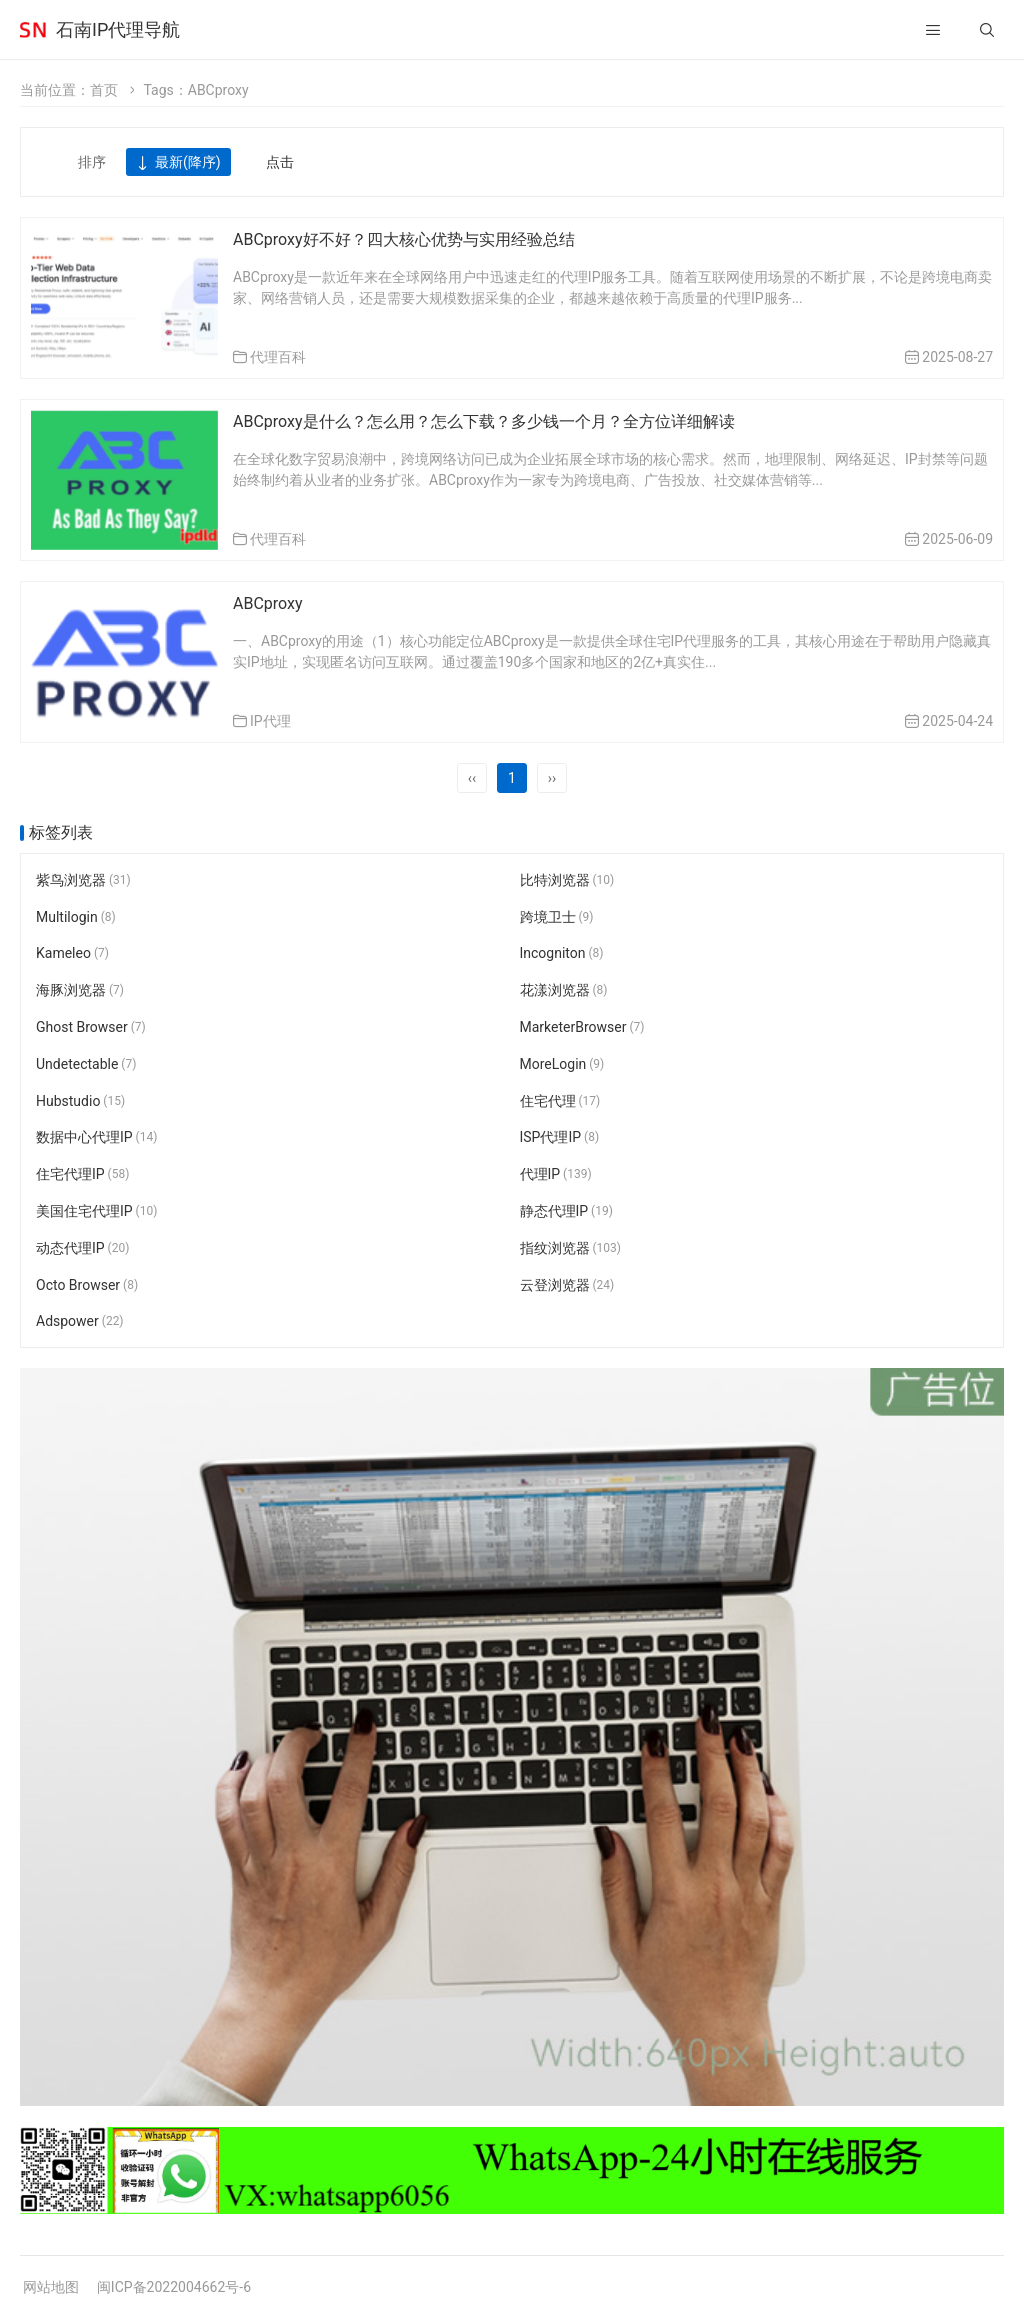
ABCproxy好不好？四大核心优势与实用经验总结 (404, 239)
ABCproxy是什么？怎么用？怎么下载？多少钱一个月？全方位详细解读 (484, 421)
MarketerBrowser (582, 1027)
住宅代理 (560, 1101)
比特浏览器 (567, 880)
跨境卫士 (557, 917)
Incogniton (562, 954)
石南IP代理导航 (118, 29)
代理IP (556, 1174)
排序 (92, 162)
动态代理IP (82, 1248)
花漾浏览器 (564, 990)
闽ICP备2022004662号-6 (174, 2287)
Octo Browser (87, 1285)
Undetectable (86, 1064)
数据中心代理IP (96, 1138)
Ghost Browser (91, 1027)
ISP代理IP (560, 1138)
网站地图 (51, 2287)
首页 (104, 90)
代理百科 (278, 357)
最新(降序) (178, 163)
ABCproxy (268, 603)
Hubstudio (80, 1101)
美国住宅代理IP (96, 1211)
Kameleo (72, 954)
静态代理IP (566, 1211)
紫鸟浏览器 (83, 880)
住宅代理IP (82, 1174)
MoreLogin (562, 1064)
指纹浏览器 (571, 1248)
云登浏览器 (567, 1285)
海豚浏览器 (80, 990)
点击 (280, 162)
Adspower (80, 1322)
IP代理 (270, 721)
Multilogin (76, 917)
